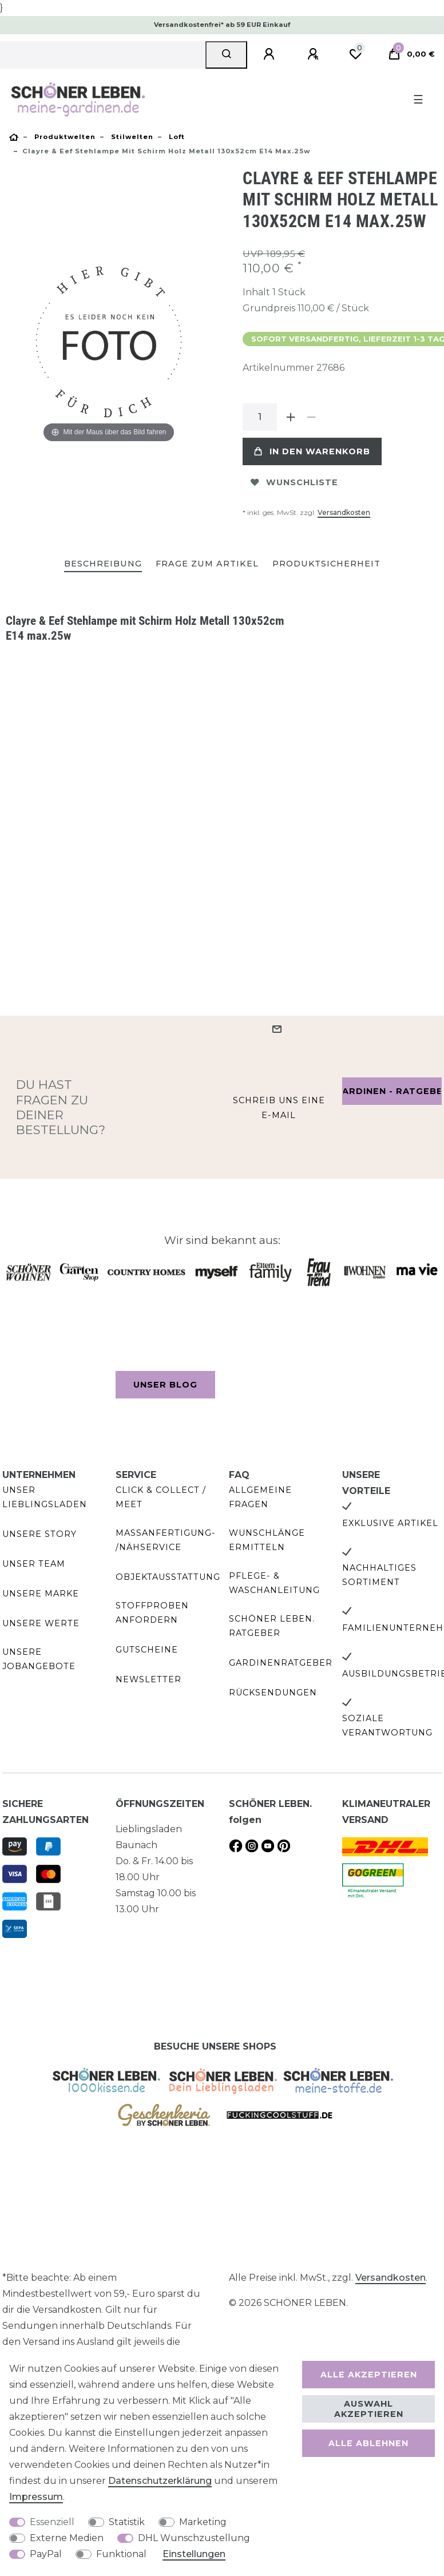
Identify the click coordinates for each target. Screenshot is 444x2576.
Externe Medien (67, 2538)
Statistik (127, 2521)
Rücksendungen (273, 1692)
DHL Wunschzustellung (194, 2538)
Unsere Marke (40, 1593)
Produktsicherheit (326, 563)
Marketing (203, 2521)
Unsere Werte (41, 1623)
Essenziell (52, 2521)
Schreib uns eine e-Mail (279, 1107)
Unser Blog (165, 1385)
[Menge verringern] (311, 417)
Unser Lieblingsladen (44, 1497)
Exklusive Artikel (390, 1523)
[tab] (103, 564)
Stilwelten (131, 137)
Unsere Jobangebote (39, 1659)
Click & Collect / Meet (161, 1497)
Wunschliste (294, 482)
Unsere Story (39, 1534)
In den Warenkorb (312, 451)
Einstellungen (193, 2554)
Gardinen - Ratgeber (392, 1091)
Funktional (121, 2554)
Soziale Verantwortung (387, 1725)
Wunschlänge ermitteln (267, 1540)
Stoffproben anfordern (152, 1612)
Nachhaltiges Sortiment (379, 1575)
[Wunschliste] (355, 54)
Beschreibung (103, 563)
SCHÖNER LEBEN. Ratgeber (272, 1626)
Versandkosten (344, 512)
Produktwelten (64, 137)
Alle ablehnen (368, 2443)
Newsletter (148, 1679)
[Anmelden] (270, 54)
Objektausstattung (168, 1577)
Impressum (36, 2496)
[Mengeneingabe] (260, 417)
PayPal (46, 2554)
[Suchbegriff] (102, 55)
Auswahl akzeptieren (368, 2409)
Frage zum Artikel (207, 563)
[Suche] (226, 55)
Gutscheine (147, 1649)
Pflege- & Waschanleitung (274, 1583)
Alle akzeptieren (368, 2374)
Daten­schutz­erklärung (160, 2480)
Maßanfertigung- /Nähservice (166, 1540)
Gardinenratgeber (280, 1663)
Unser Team (33, 1564)
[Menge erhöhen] (290, 417)
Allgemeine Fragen (260, 1497)
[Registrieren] (315, 54)
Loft (175, 137)
